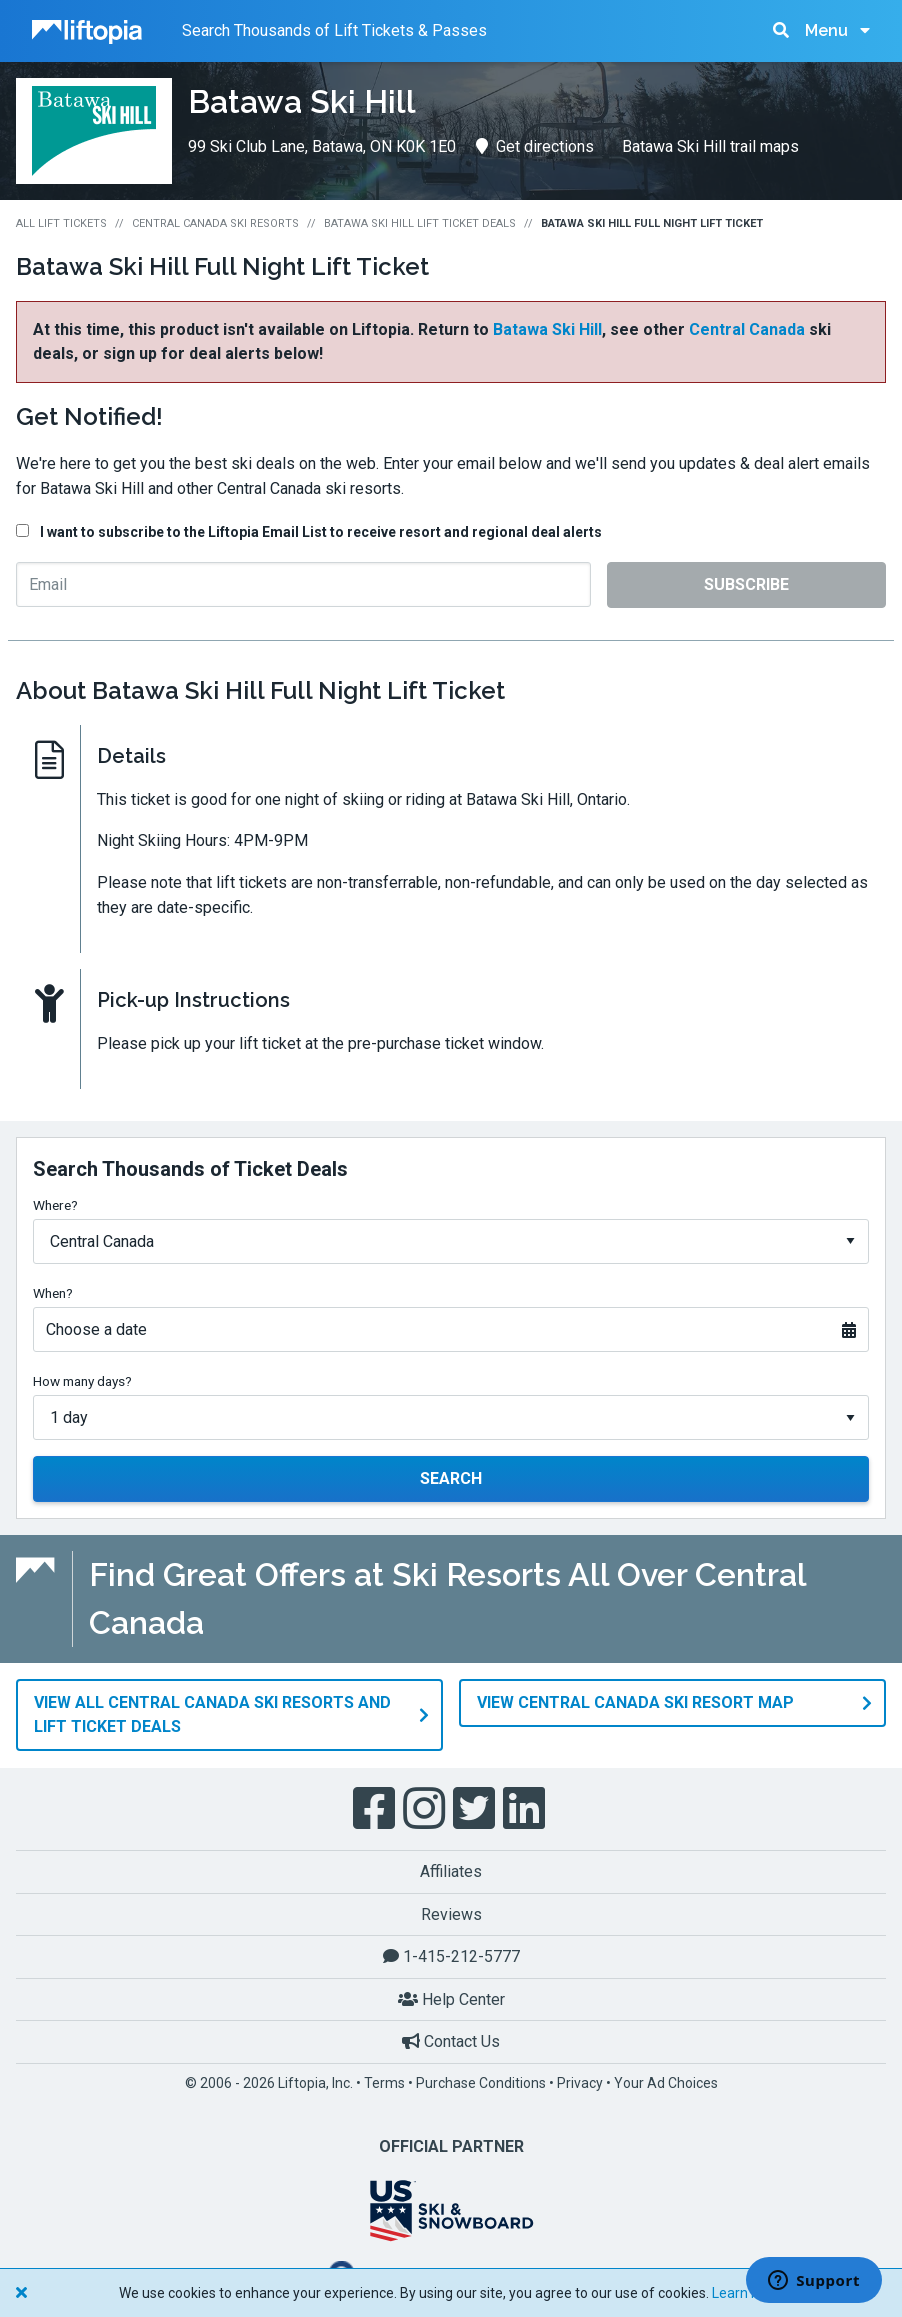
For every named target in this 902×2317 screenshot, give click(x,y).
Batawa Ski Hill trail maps (710, 146)
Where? (55, 1205)
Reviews (451, 1912)
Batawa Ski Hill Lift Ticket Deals (420, 223)
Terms (384, 2082)
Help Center (451, 1998)
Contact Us (451, 2040)
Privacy (580, 2082)
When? (53, 1293)
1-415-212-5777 (451, 1955)
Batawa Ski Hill (547, 329)
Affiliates (451, 1870)
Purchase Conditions (481, 2082)
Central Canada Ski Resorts (215, 223)
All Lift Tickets (61, 223)
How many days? (82, 1381)
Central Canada (747, 329)
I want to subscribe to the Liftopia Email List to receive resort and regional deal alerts (321, 532)
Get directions (535, 146)
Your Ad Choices (666, 2082)
